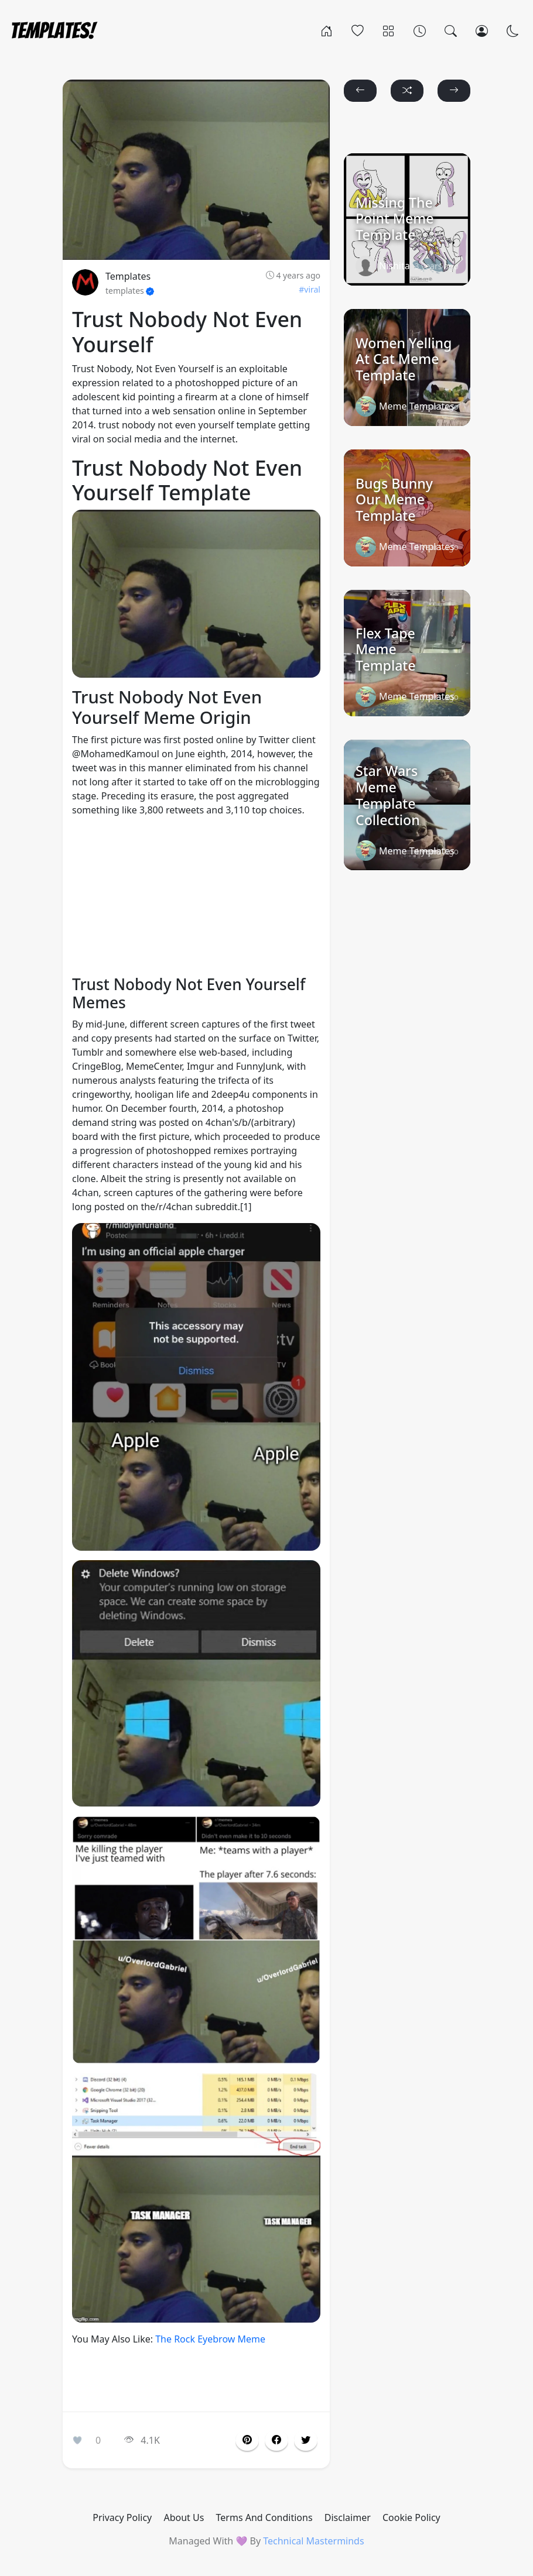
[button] (276, 2440)
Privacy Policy (122, 2517)
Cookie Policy (411, 2517)
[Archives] (419, 30)
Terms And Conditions (264, 2517)
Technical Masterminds (313, 2540)
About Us (183, 2517)
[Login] (482, 30)
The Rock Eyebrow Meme (210, 2339)
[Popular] (357, 30)
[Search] (451, 30)
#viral (309, 289)
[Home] (326, 30)
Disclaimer (347, 2517)
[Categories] (388, 30)
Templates (128, 276)
